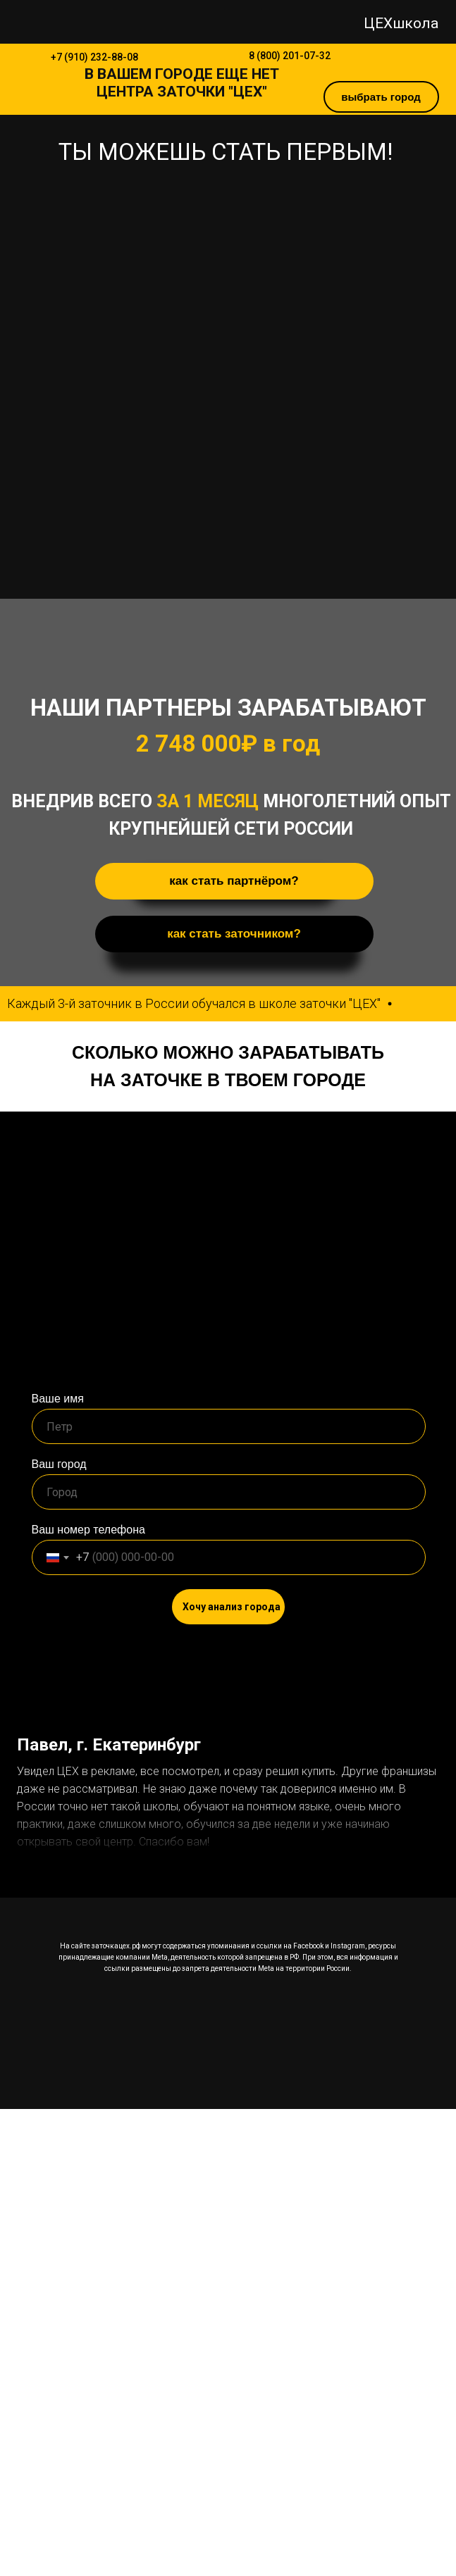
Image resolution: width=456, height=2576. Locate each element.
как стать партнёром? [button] (233, 881)
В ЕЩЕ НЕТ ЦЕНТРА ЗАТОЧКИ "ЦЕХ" (182, 83)
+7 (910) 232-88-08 (94, 57)
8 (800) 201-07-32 (290, 55)
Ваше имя (58, 1399)
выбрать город (380, 97)
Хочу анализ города (232, 1606)
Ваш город (59, 1464)
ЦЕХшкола (401, 23)
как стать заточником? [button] (234, 933)
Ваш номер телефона (88, 1530)
